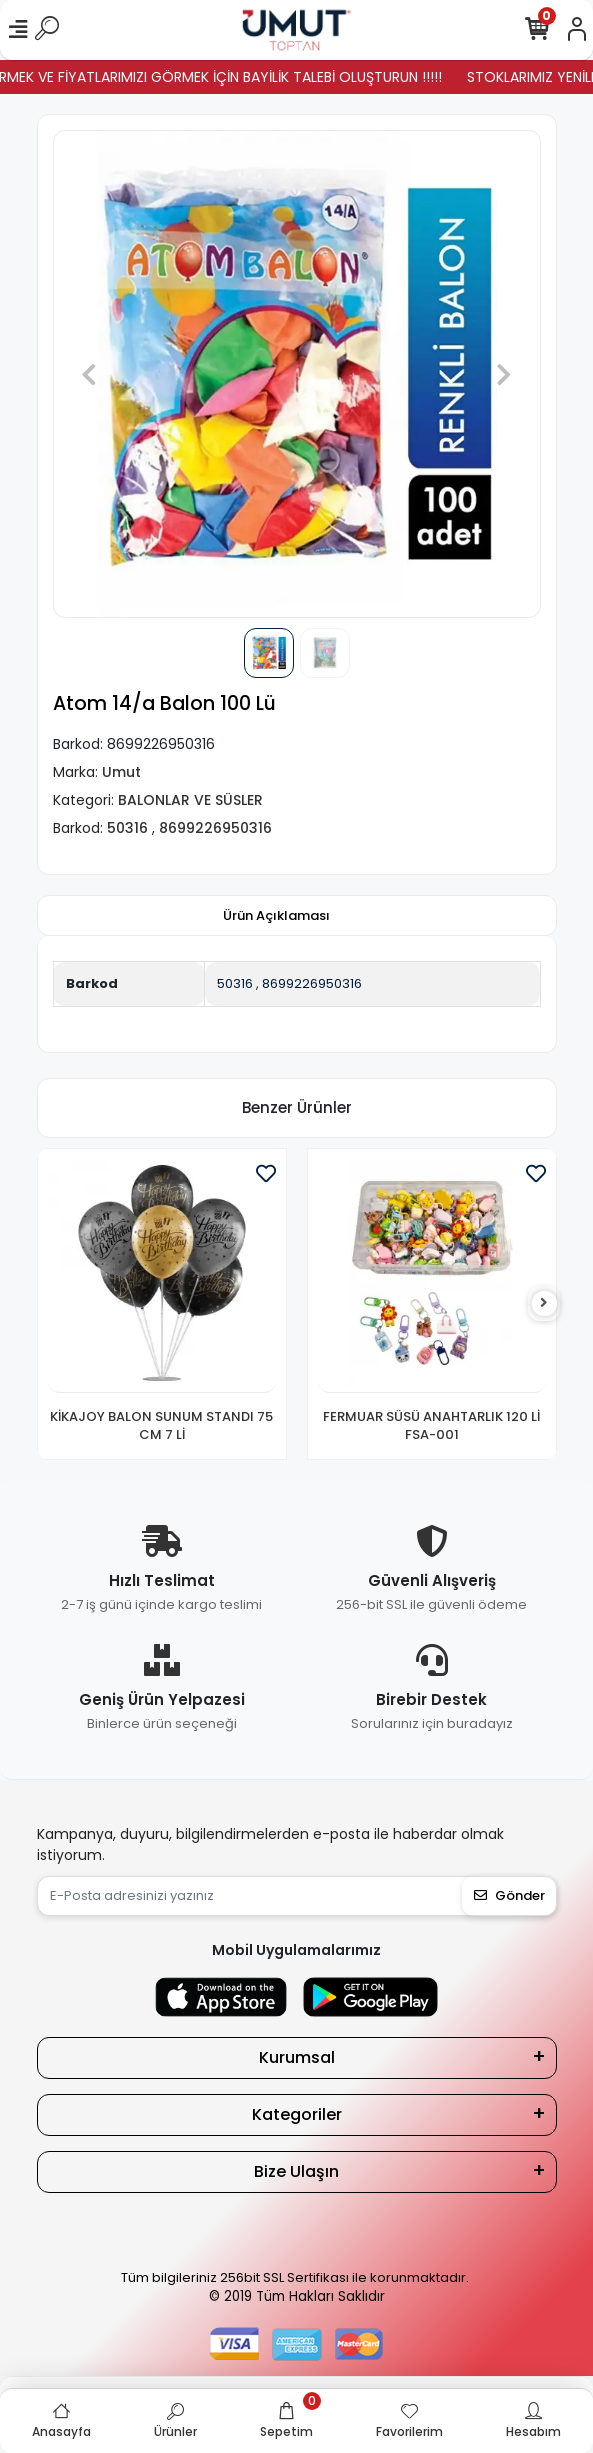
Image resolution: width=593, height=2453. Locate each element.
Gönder (509, 1895)
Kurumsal (297, 2057)
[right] (544, 1303)
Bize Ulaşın (296, 2171)
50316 (235, 983)
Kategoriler (297, 2114)
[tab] (276, 916)
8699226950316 (312, 983)
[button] (89, 374)
